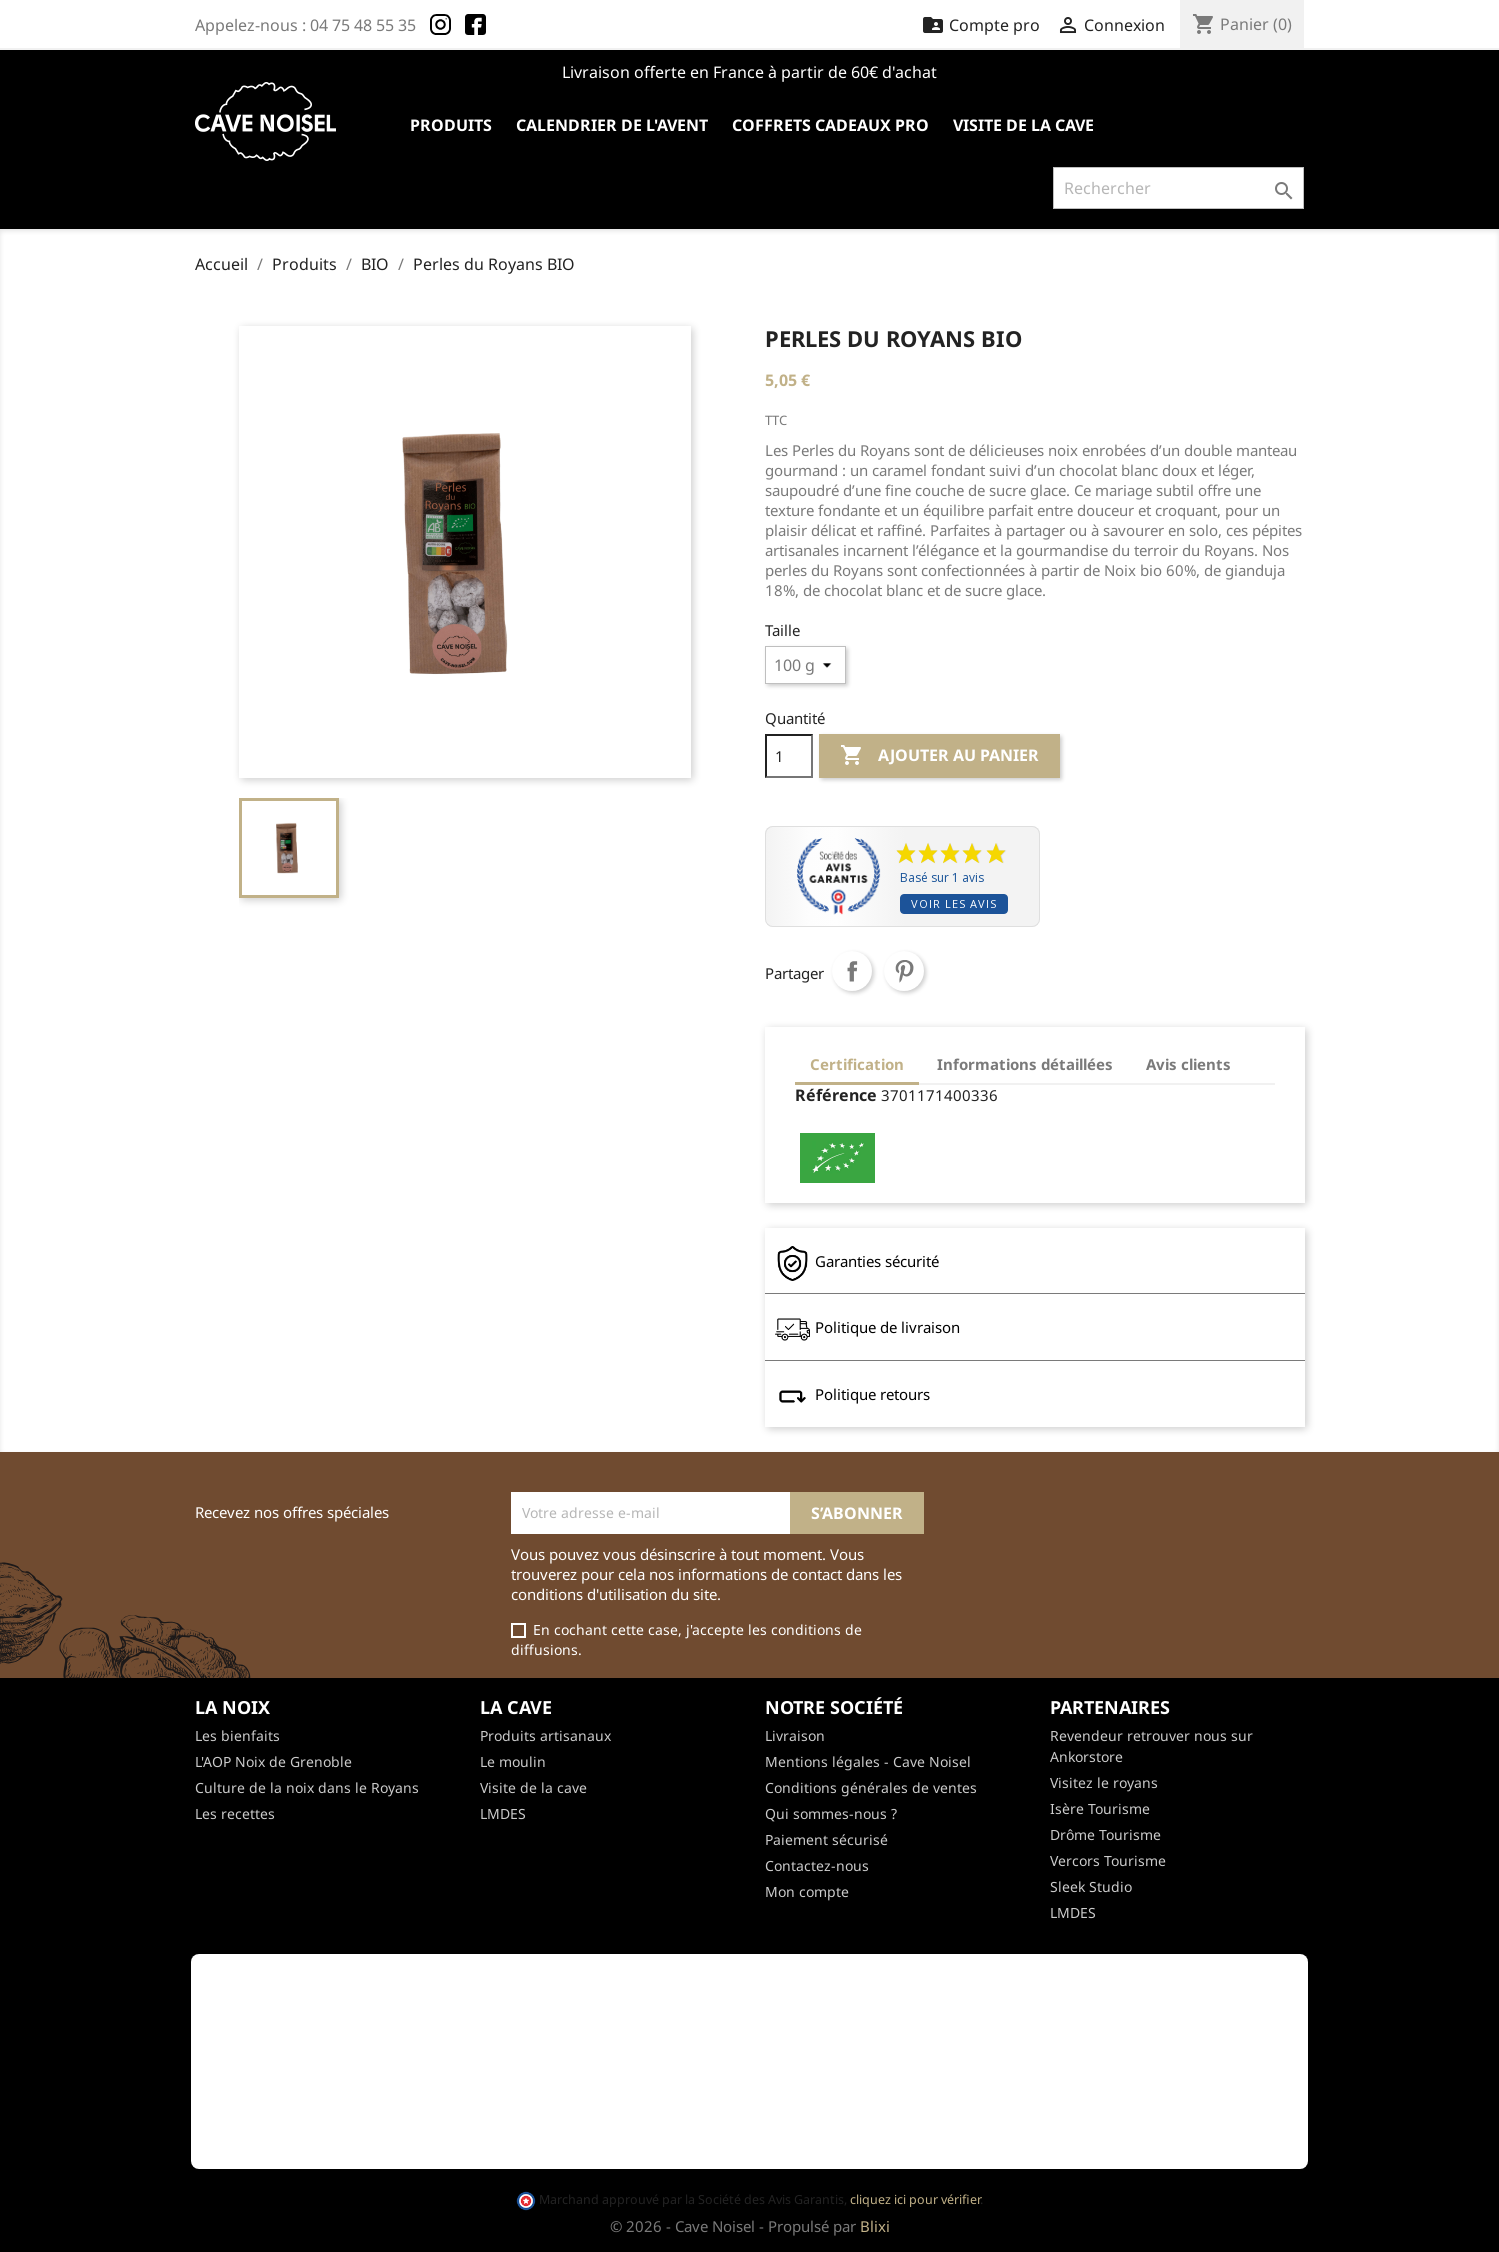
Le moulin (513, 1761)
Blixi (875, 2226)
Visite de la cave (1023, 125)
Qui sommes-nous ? (831, 1813)
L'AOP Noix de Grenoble (273, 1761)
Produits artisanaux (545, 1735)
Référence (836, 1095)
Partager (852, 971)
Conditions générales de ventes (871, 1787)
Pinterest (904, 971)
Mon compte (807, 1891)
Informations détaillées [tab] (1025, 1064)
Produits (451, 125)
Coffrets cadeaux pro (830, 125)
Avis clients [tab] (1188, 1064)
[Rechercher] (1178, 188)
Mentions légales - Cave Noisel (868, 1761)
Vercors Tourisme (1108, 1860)
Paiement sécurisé (826, 1839)
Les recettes (235, 1813)
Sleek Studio (1091, 1886)
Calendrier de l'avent (612, 125)
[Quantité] (789, 756)
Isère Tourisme (1100, 1808)
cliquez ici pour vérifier (915, 2199)
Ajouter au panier (939, 756)
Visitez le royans (1104, 1782)
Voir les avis (954, 903)
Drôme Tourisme (1105, 1834)
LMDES (503, 1813)
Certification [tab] (857, 1064)
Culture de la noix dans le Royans (307, 1787)
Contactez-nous (817, 1865)
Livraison (795, 1735)
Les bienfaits (237, 1735)
